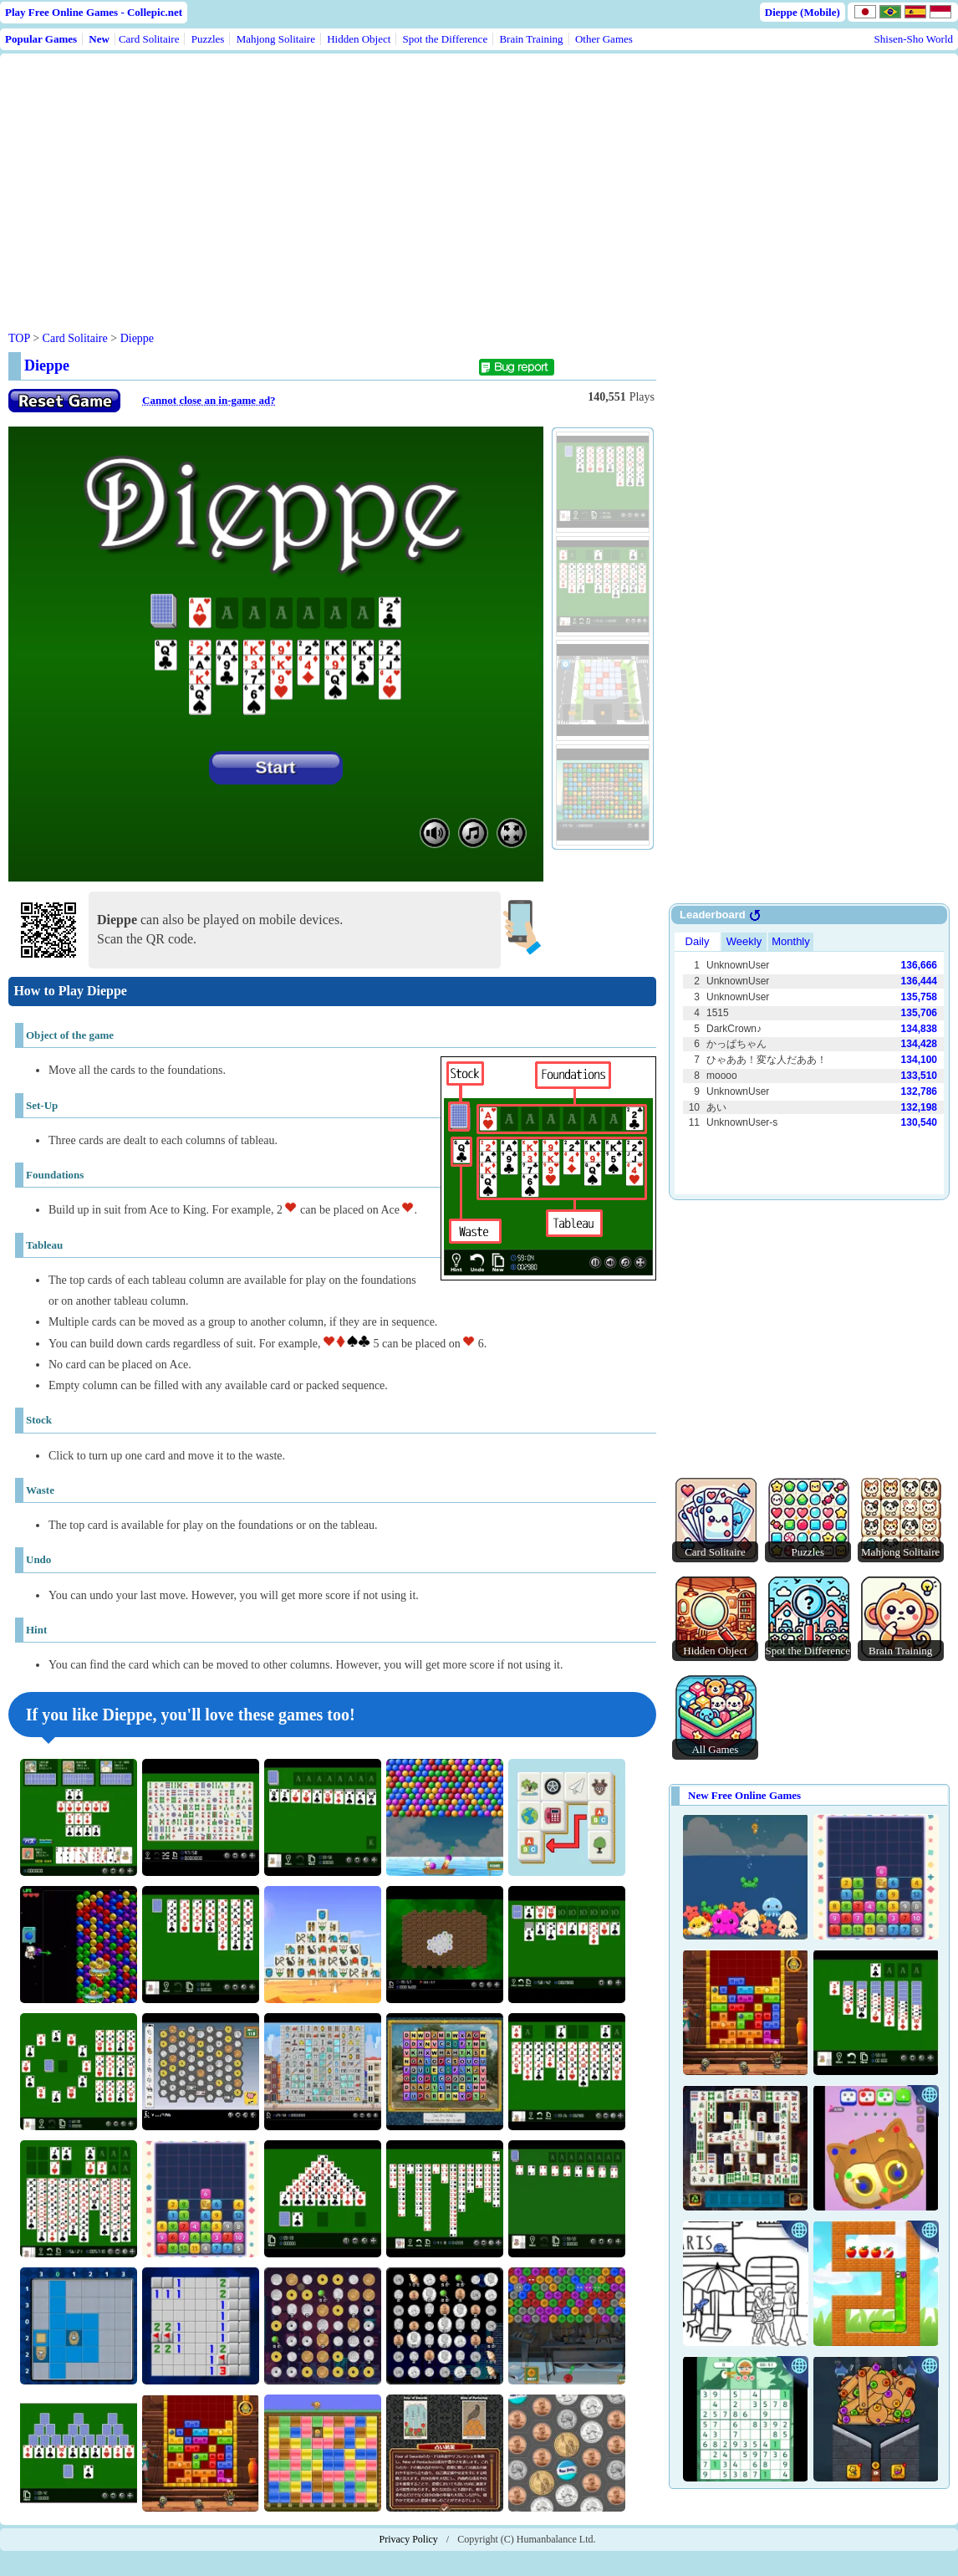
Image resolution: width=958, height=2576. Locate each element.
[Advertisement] (327, 179)
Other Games (604, 39)
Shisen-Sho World (913, 39)
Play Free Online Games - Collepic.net (93, 12)
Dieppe (137, 338)
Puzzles (208, 39)
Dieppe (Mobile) (802, 12)
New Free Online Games (744, 1795)
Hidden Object (358, 39)
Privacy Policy (409, 2539)
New (99, 39)
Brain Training (531, 39)
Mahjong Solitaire (276, 39)
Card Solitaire (149, 39)
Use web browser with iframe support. (809, 1061)
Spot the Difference (445, 39)
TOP (19, 338)
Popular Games (41, 39)
